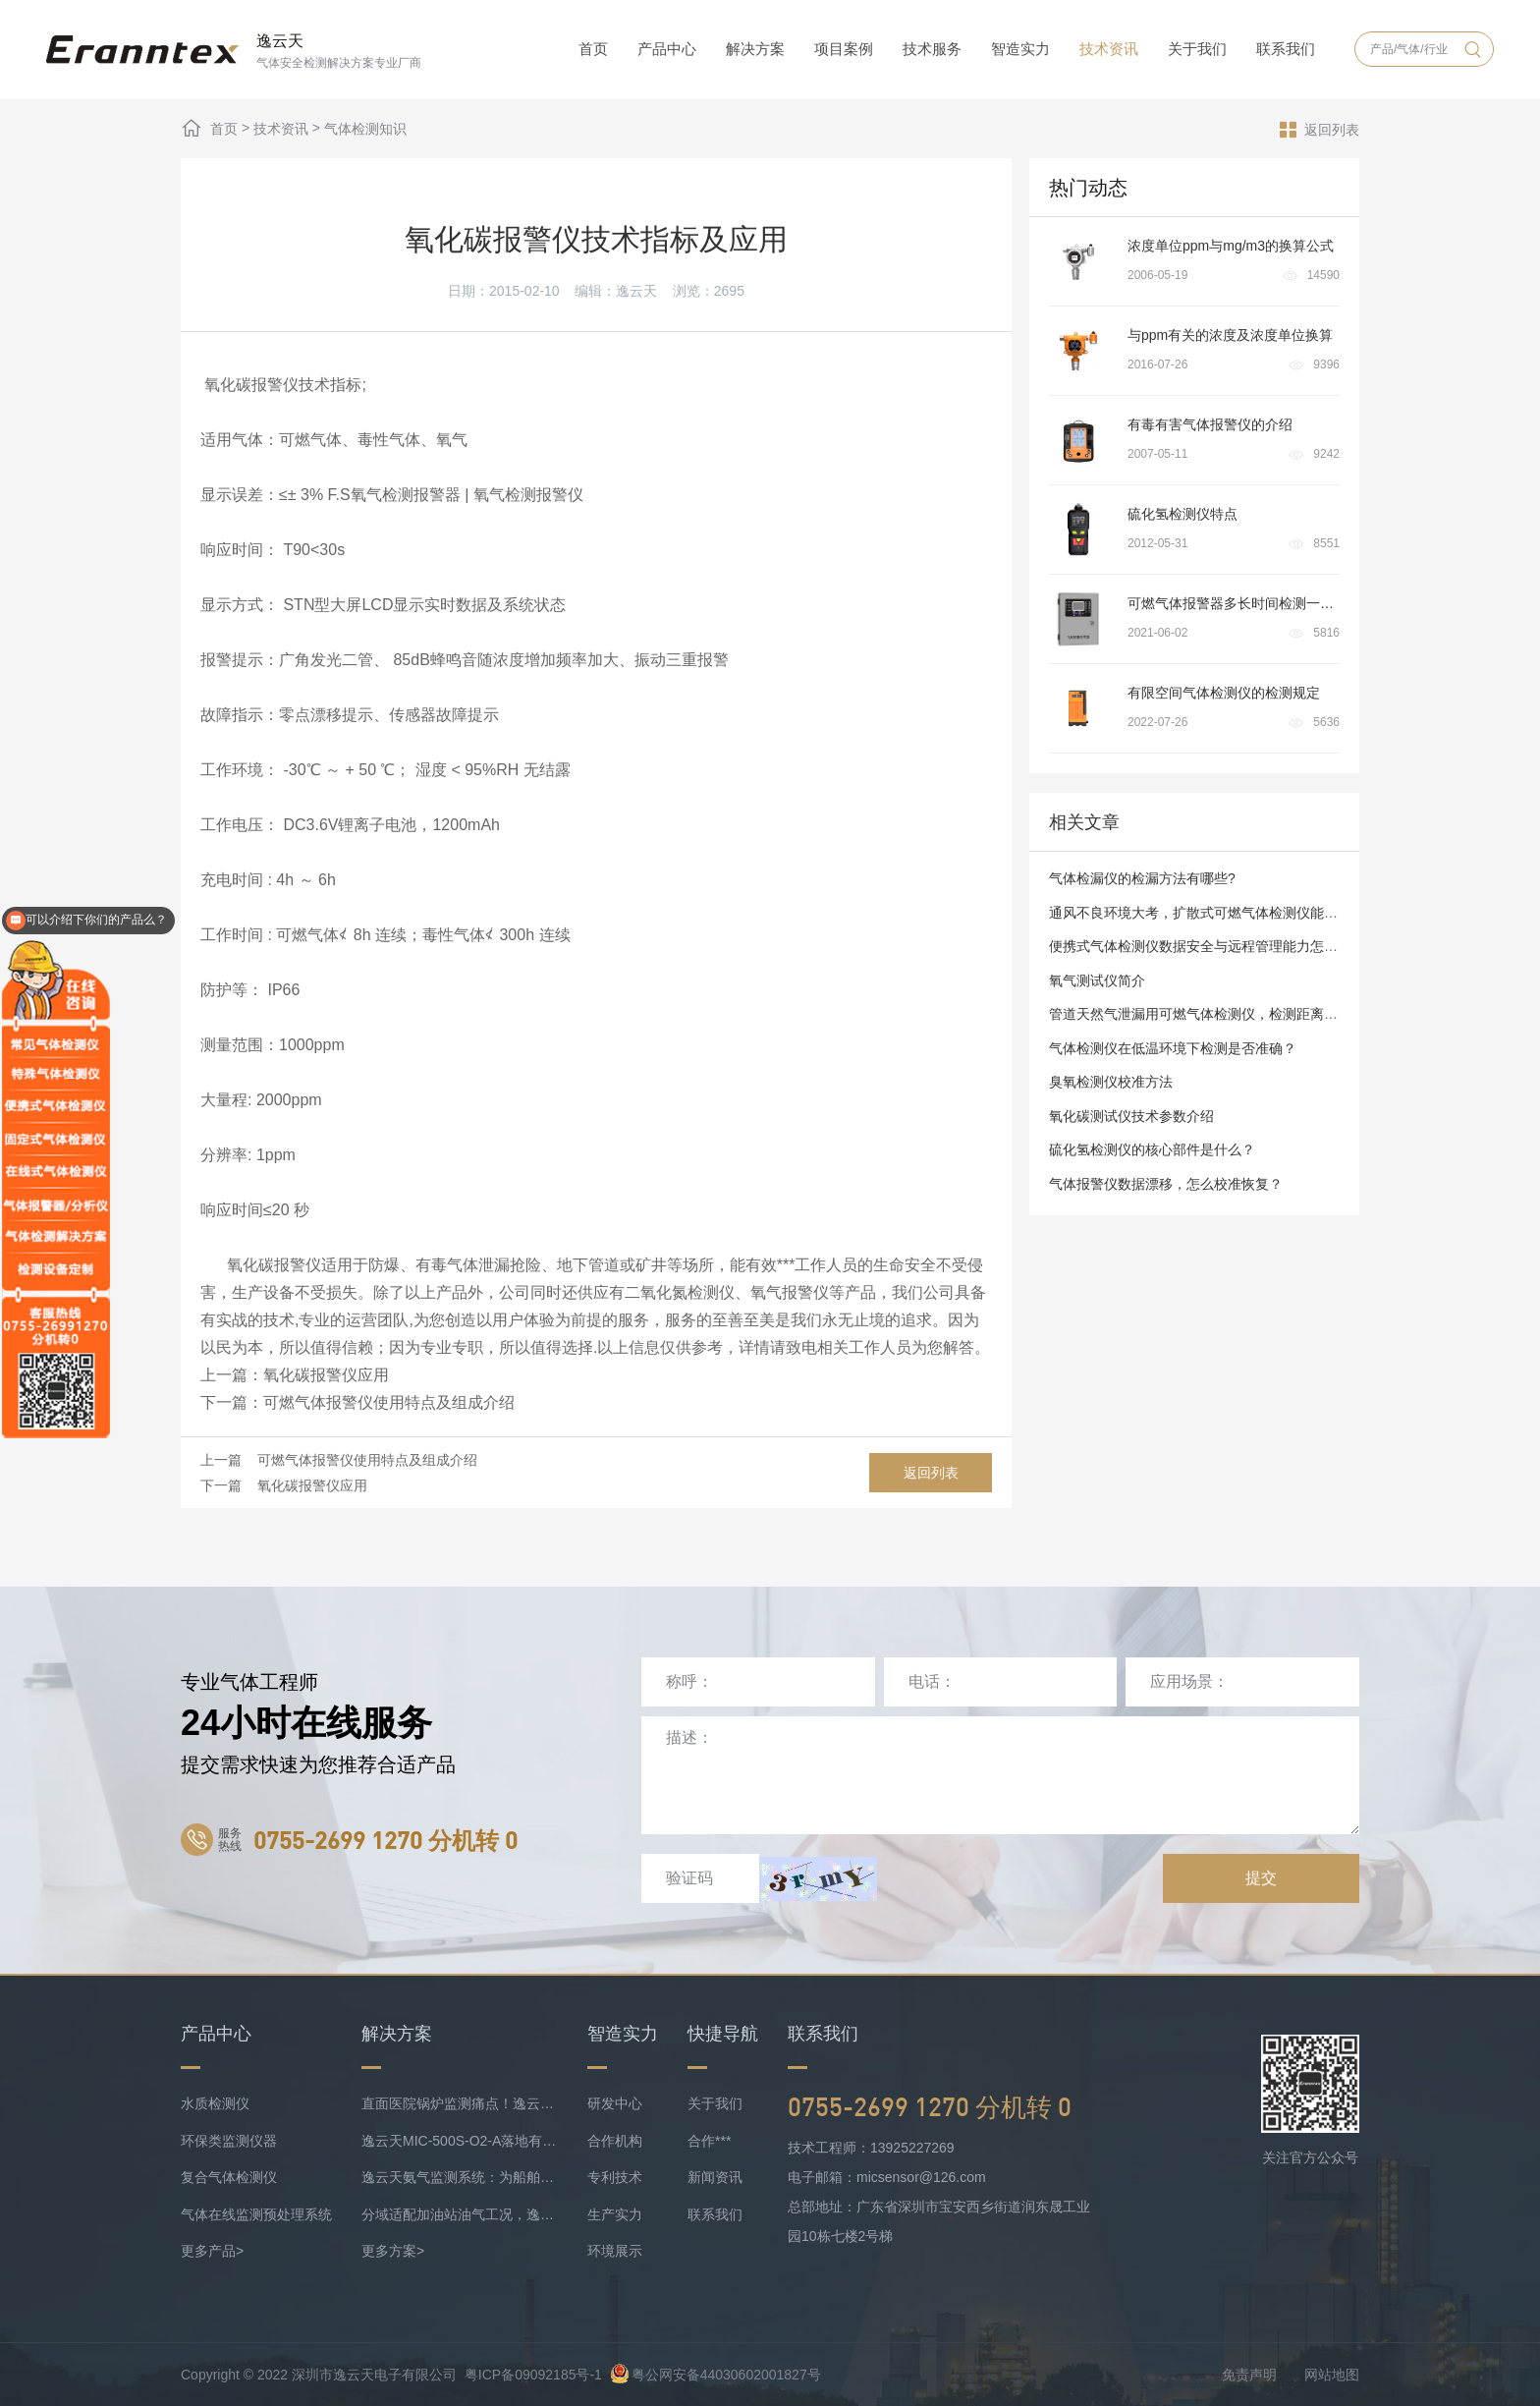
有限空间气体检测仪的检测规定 (1224, 692)
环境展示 (614, 2251)
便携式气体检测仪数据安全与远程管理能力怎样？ (1200, 946)
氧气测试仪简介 (1097, 980)
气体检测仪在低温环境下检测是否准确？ (1172, 1048)
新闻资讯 (715, 2177)
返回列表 (1319, 129)
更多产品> (212, 2251)
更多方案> (392, 2251)
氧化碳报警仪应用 (326, 1375)
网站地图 (1331, 2374)
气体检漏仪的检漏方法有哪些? (1142, 878)
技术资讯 (1108, 48)
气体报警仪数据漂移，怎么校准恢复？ (1166, 1184)
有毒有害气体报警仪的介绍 (1210, 424)
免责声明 (1249, 2374)
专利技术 (614, 2177)
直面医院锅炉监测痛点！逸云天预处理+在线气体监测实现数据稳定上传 (459, 2103)
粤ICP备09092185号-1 (533, 2374)
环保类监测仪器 (229, 2141)
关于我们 (1197, 48)
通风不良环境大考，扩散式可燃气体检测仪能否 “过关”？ (1220, 913)
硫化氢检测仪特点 (1183, 514)
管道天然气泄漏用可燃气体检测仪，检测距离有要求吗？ (1221, 1014)
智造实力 (1020, 48)
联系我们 (1285, 48)
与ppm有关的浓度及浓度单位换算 (1230, 335)
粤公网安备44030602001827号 (715, 2374)
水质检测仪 (215, 2103)
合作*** (709, 2141)
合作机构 (614, 2141)
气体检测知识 (365, 129)
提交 (1261, 1878)
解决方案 (755, 48)
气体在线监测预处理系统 (256, 2214)
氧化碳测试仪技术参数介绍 (1131, 1116)
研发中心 (614, 2103)
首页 (593, 48)
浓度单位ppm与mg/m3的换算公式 (1231, 245)
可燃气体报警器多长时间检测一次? (1235, 603)
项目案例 (843, 48)
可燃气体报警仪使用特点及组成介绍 (389, 1402)
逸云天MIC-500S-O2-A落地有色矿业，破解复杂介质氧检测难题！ (459, 2141)
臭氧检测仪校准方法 (1111, 1082)
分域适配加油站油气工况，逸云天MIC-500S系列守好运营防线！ (459, 2214)
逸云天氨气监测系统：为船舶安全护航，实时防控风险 (459, 2177)
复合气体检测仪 (229, 2177)
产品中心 (666, 48)
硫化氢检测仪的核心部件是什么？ (1152, 1149)
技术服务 (932, 48)
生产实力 (614, 2214)
